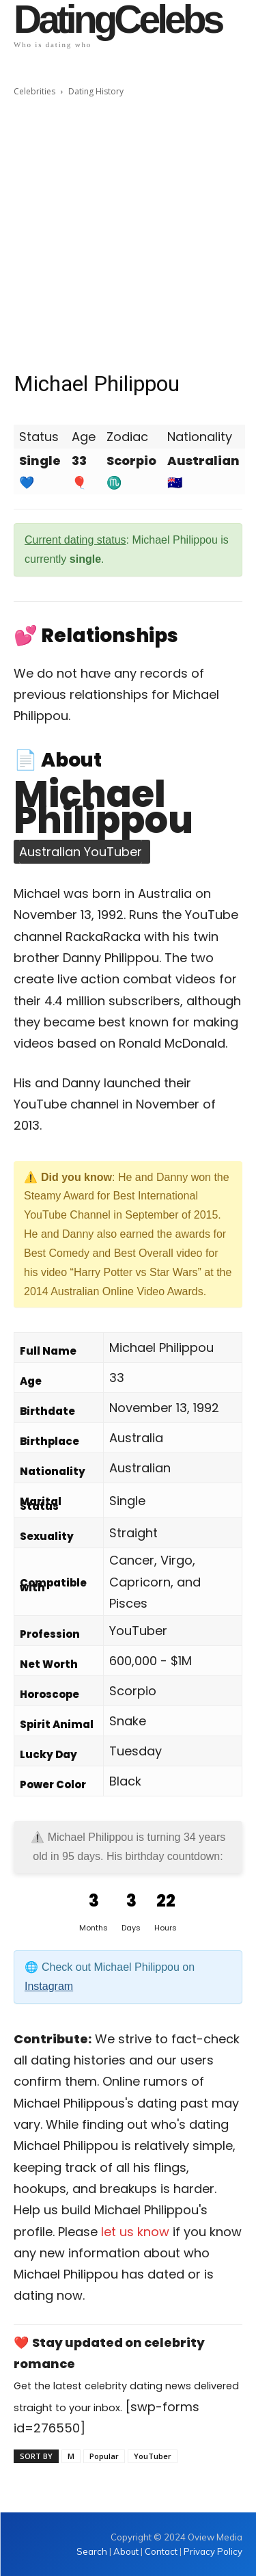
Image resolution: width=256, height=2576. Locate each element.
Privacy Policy (213, 2551)
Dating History (96, 91)
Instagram (49, 1986)
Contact (161, 2551)
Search (92, 2551)
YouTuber (152, 2456)
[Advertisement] (128, 234)
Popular (104, 2456)
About (126, 2551)
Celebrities (34, 91)
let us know (135, 2231)
